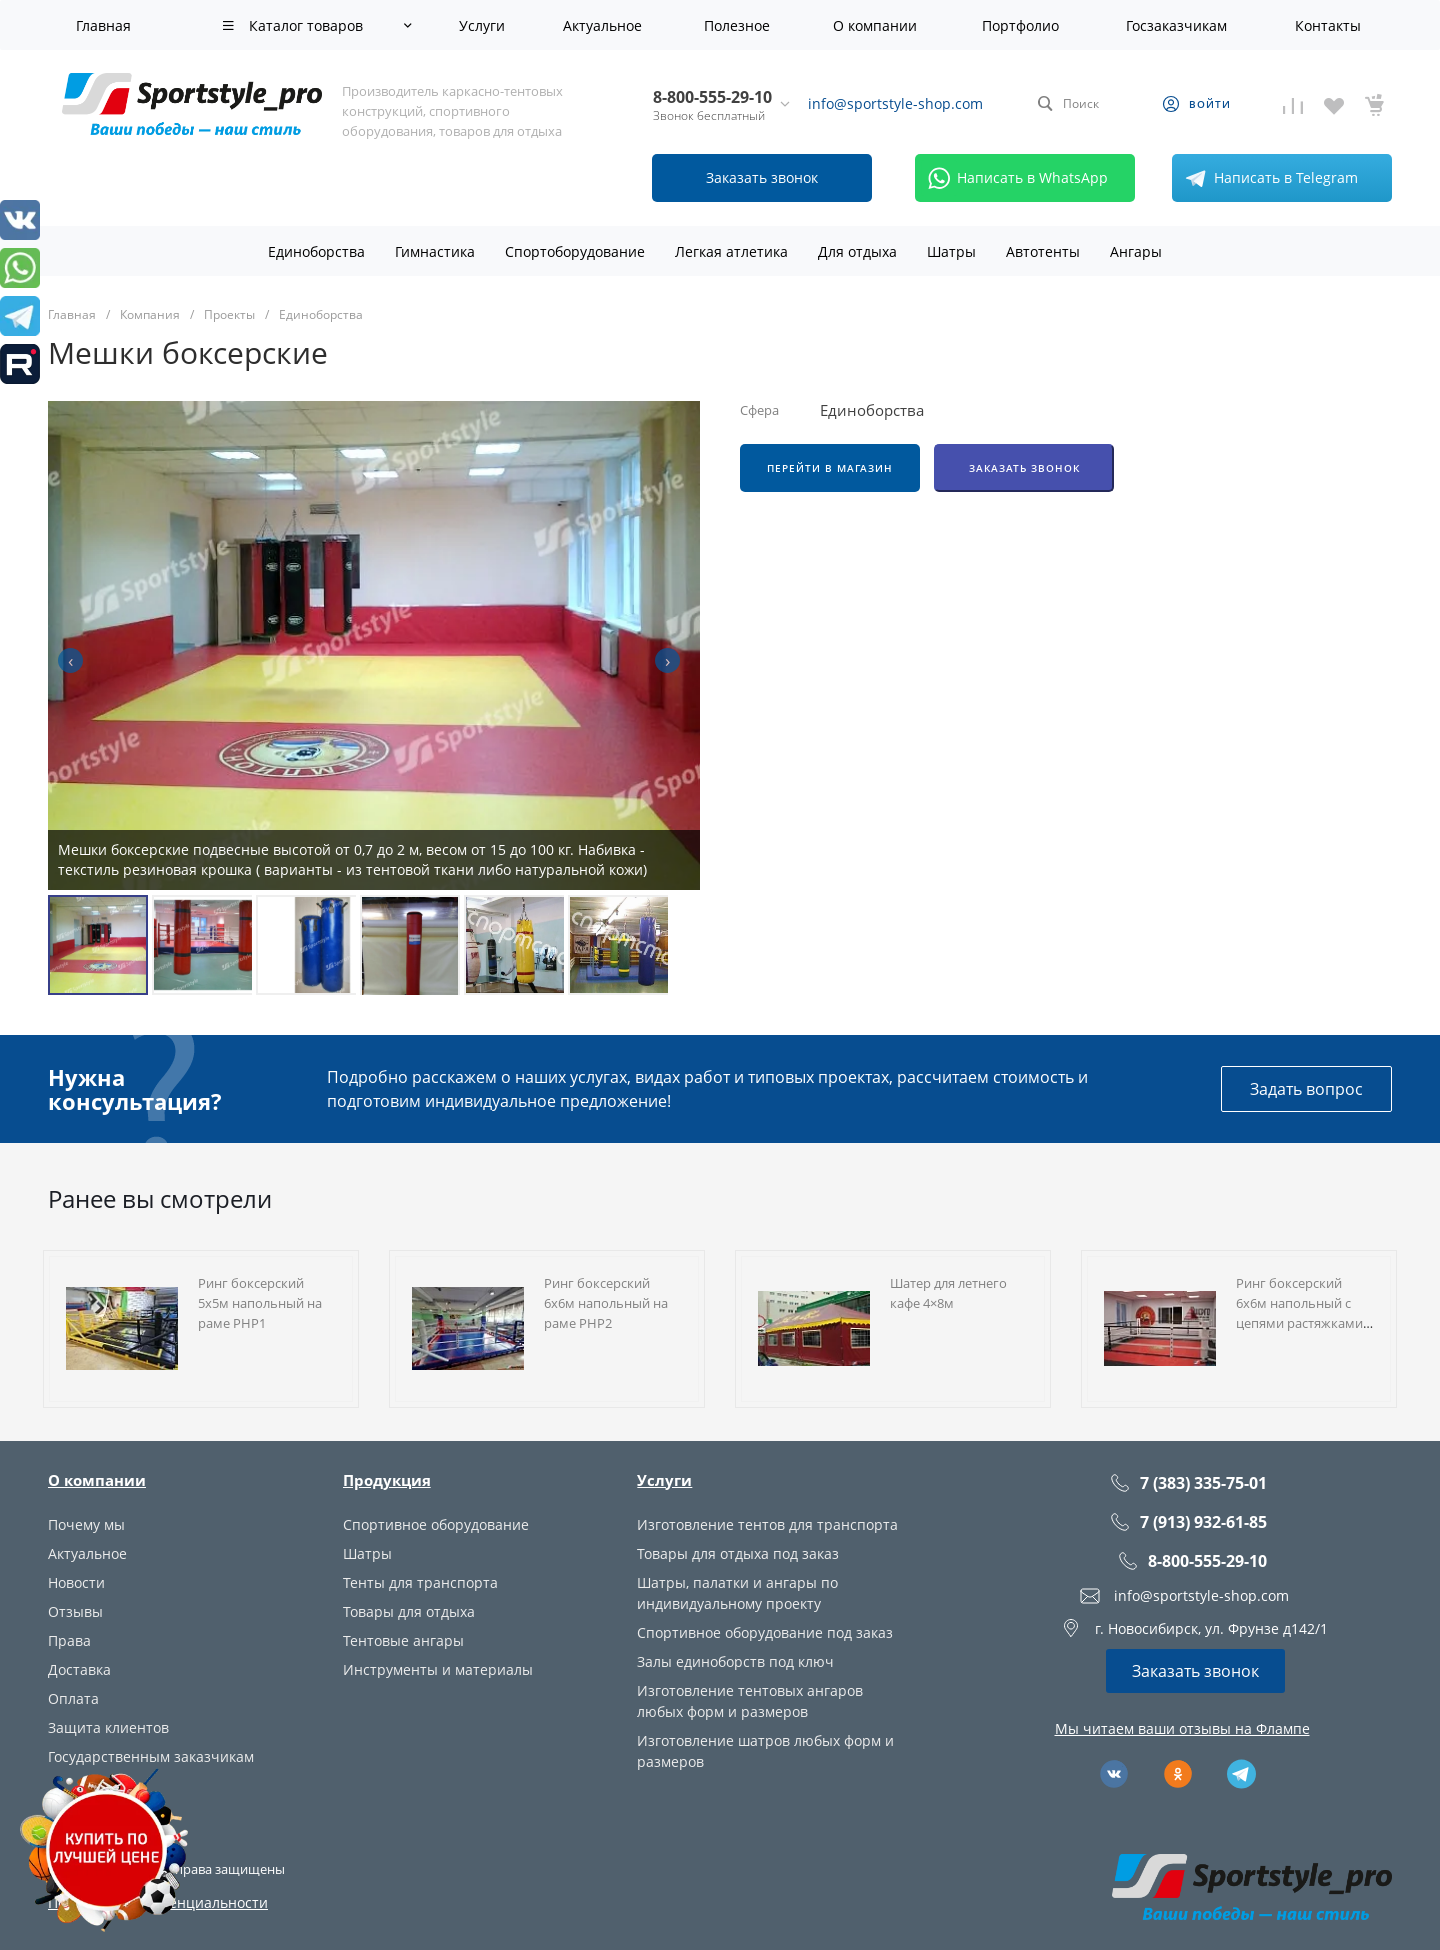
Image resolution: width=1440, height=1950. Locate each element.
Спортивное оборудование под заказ (765, 1632)
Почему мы (86, 1524)
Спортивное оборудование (436, 1524)
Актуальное (87, 1553)
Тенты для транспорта (420, 1582)
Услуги (664, 1480)
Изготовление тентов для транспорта (767, 1524)
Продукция (387, 1480)
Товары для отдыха (409, 1611)
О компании (97, 1480)
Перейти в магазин (830, 468)
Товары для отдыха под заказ (738, 1553)
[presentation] (70, 660)
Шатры (367, 1553)
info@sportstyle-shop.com (895, 103)
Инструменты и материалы (438, 1669)
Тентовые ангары (403, 1640)
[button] (98, 945)
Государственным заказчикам (151, 1756)
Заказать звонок (1024, 468)
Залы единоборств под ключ (735, 1661)
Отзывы (75, 1611)
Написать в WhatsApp (1014, 178)
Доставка (79, 1669)
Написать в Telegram (1268, 178)
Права (69, 1640)
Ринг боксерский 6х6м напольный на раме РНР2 (606, 1303)
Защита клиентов (108, 1727)
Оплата (73, 1698)
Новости (76, 1582)
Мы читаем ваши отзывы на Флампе (1182, 1728)
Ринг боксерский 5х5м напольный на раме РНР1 (260, 1303)
